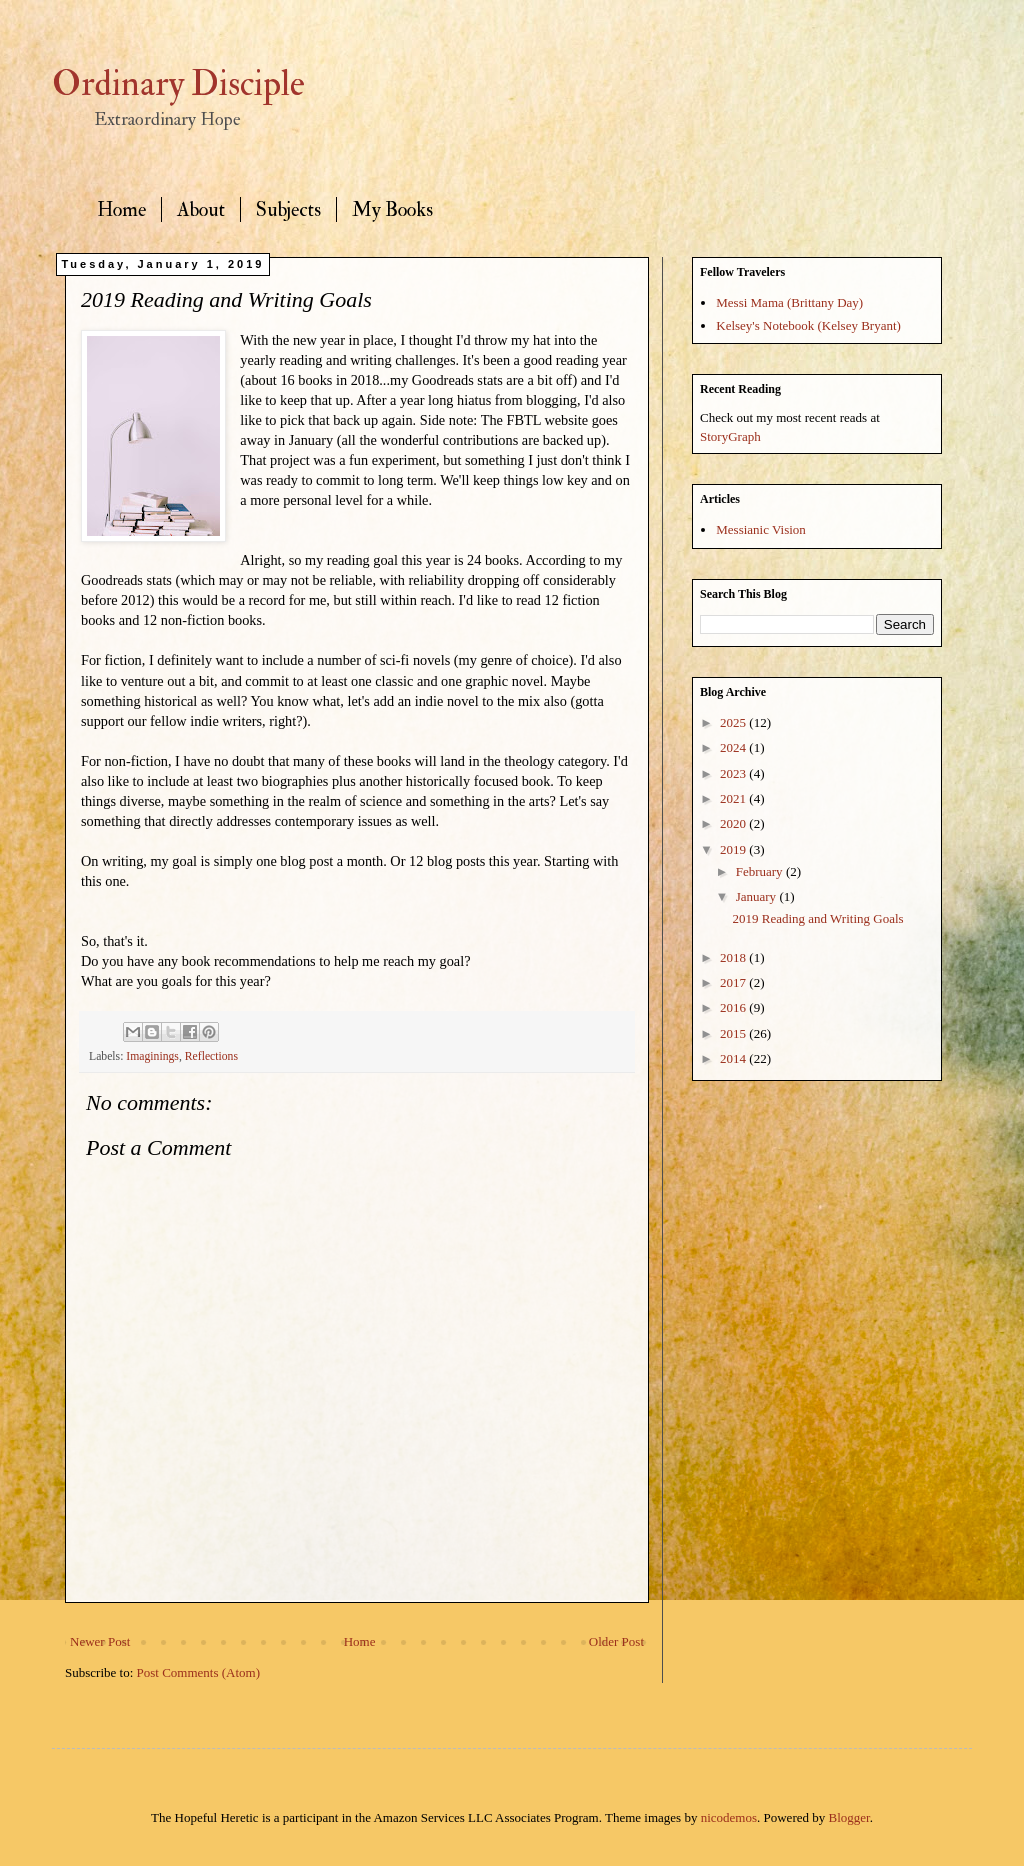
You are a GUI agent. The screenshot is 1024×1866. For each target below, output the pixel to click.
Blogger (849, 1817)
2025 (734, 722)
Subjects (288, 209)
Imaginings (152, 1056)
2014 (734, 1058)
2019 (734, 849)
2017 (734, 982)
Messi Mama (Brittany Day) (789, 302)
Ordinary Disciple (178, 84)
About (201, 209)
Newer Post (100, 1641)
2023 (734, 773)
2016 (734, 1007)
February (761, 871)
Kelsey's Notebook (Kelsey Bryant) (808, 325)
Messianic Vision (761, 529)
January (758, 896)
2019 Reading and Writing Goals (817, 918)
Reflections (211, 1056)
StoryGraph (730, 436)
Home (121, 209)
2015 (734, 1033)
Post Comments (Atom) (199, 1672)
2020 (734, 823)
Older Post (616, 1641)
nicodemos (729, 1817)
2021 (734, 798)
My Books (392, 209)
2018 (734, 957)
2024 (734, 747)
